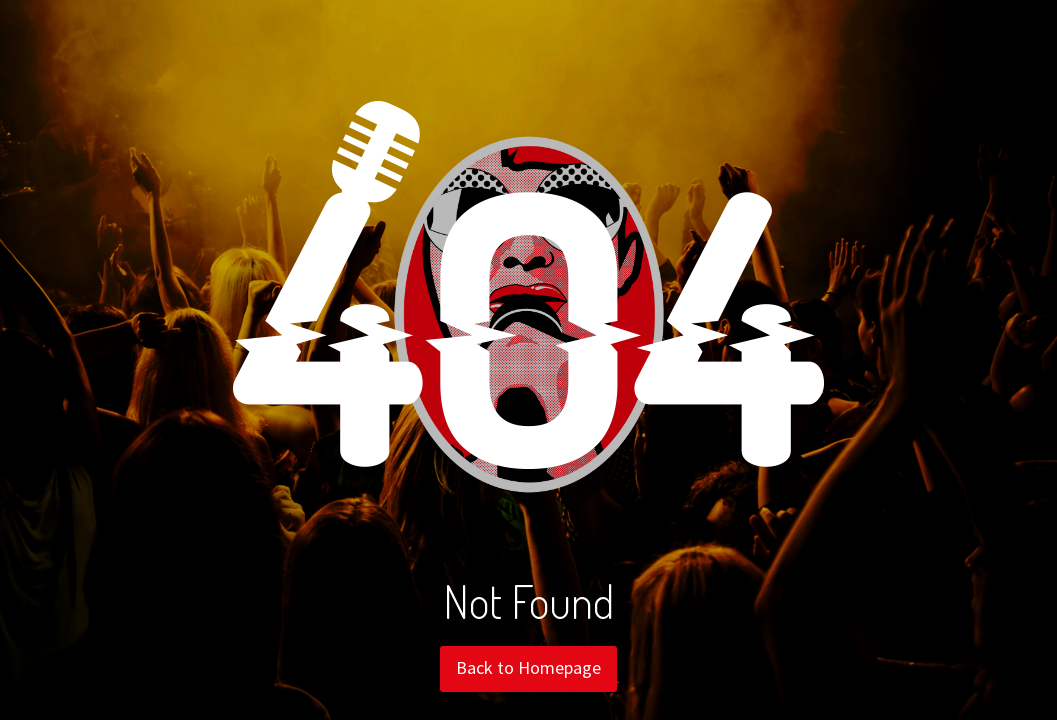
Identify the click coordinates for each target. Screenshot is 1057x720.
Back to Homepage (528, 667)
